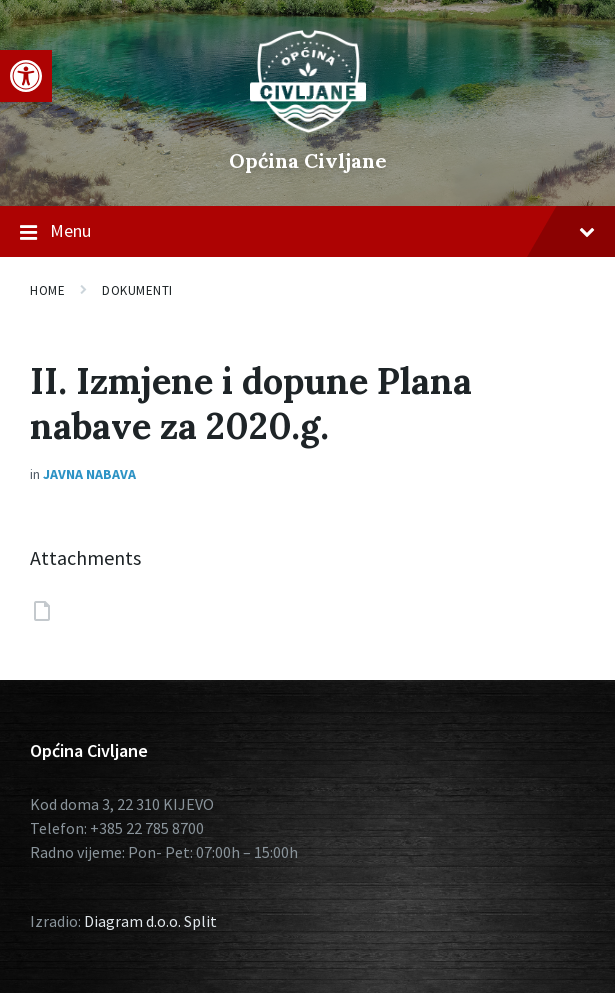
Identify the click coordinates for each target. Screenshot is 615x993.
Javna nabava (89, 474)
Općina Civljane (308, 160)
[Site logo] (308, 127)
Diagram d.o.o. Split (150, 921)
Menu (307, 232)
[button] (26, 76)
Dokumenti (137, 290)
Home (47, 290)
